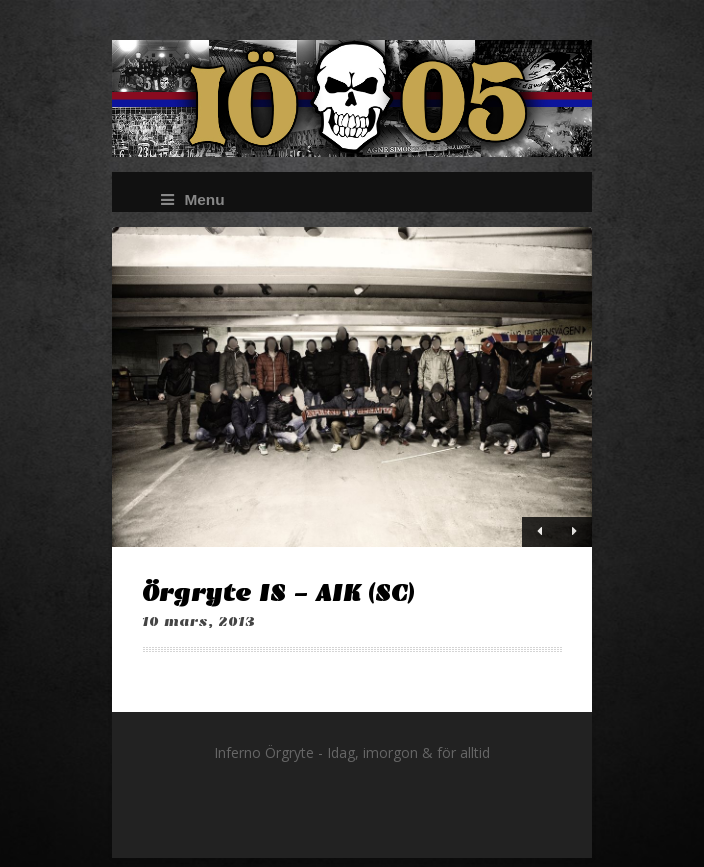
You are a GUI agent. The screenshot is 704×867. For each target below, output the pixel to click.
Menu (192, 199)
